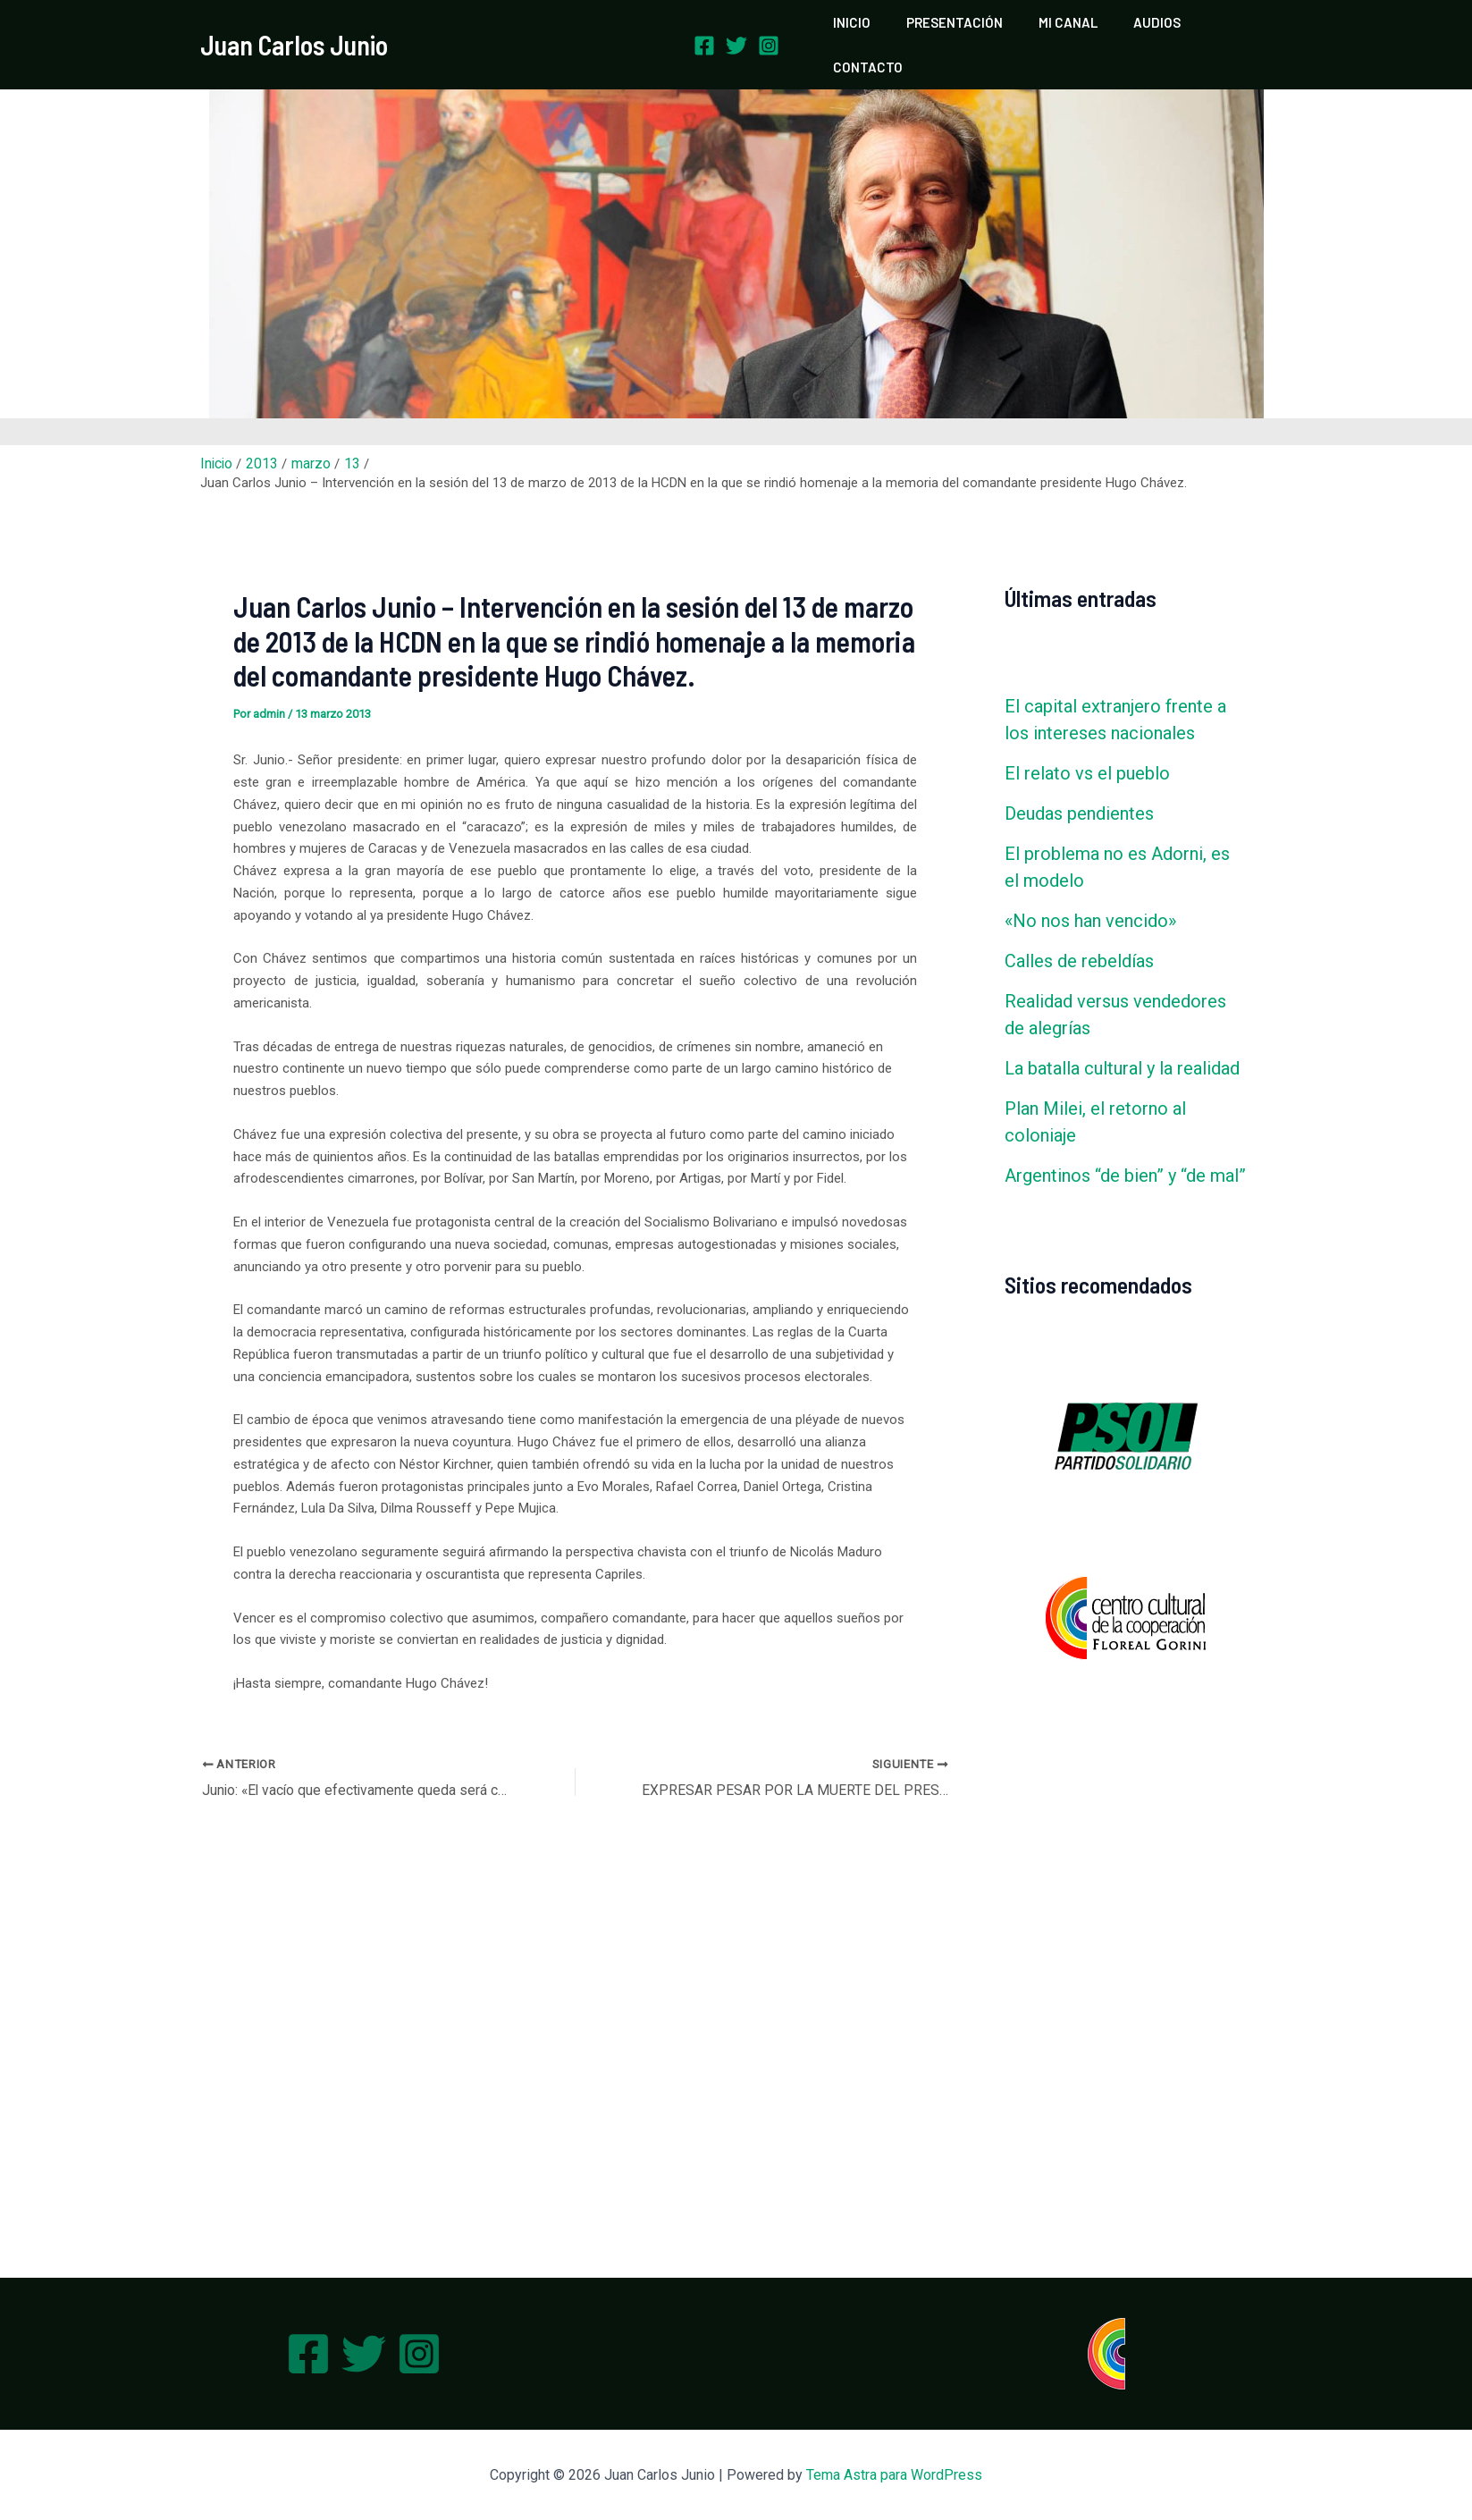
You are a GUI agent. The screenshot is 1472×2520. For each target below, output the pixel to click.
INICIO (860, 29)
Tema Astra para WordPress (894, 2474)
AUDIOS (1139, 29)
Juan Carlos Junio (294, 29)
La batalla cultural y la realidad (1122, 1037)
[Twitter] (736, 30)
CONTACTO (1224, 29)
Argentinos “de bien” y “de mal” (1125, 1144)
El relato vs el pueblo (1087, 742)
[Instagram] (768, 30)
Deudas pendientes (1079, 782)
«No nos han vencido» (1090, 889)
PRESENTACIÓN (954, 29)
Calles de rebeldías (1079, 929)
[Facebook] (704, 30)
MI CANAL (1059, 29)
